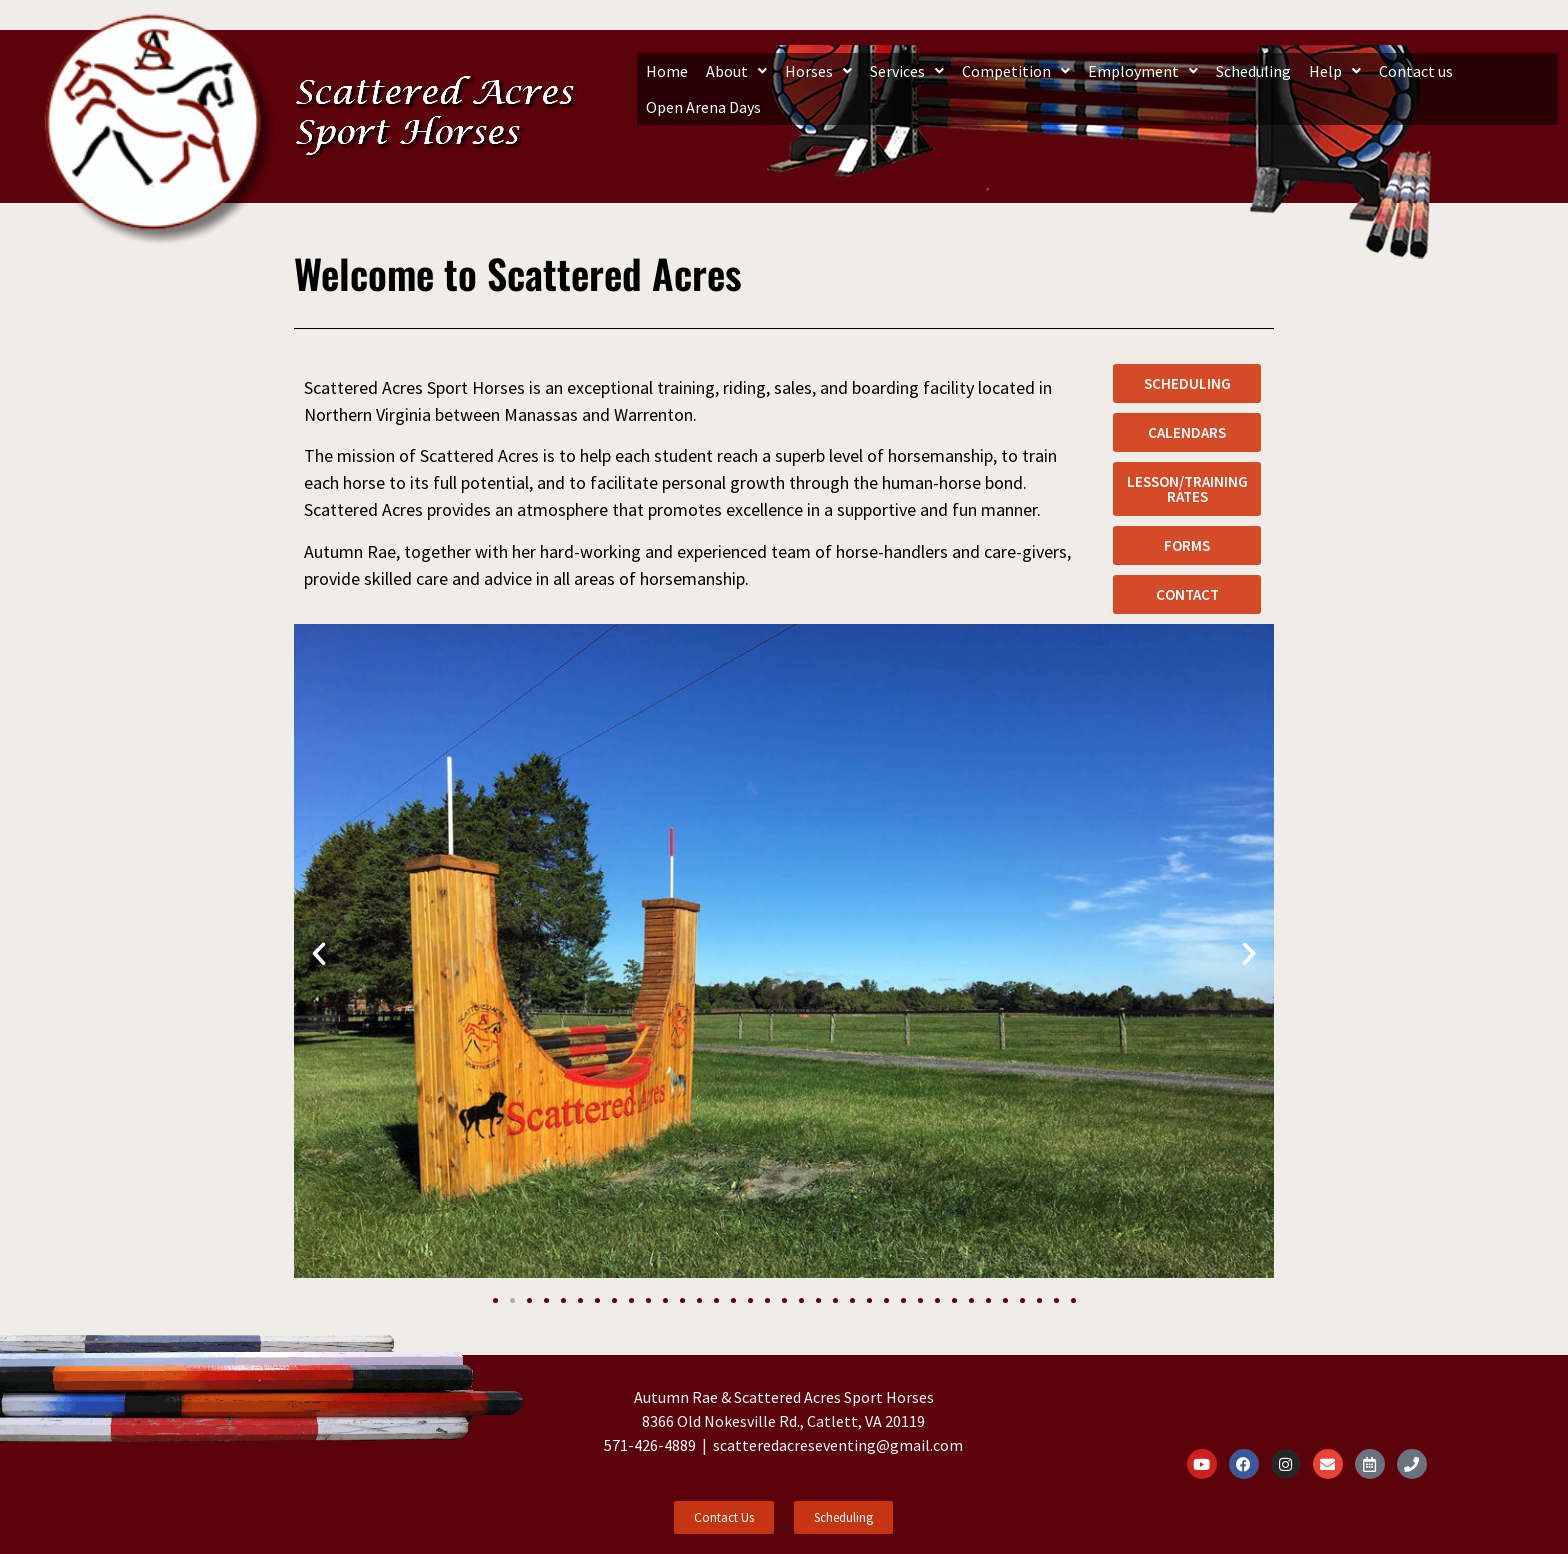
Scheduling (1253, 71)
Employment (1143, 71)
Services (907, 71)
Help (1335, 71)
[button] (736, 71)
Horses (818, 71)
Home (667, 71)
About (736, 71)
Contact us (1416, 71)
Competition (1016, 71)
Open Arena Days (703, 107)
